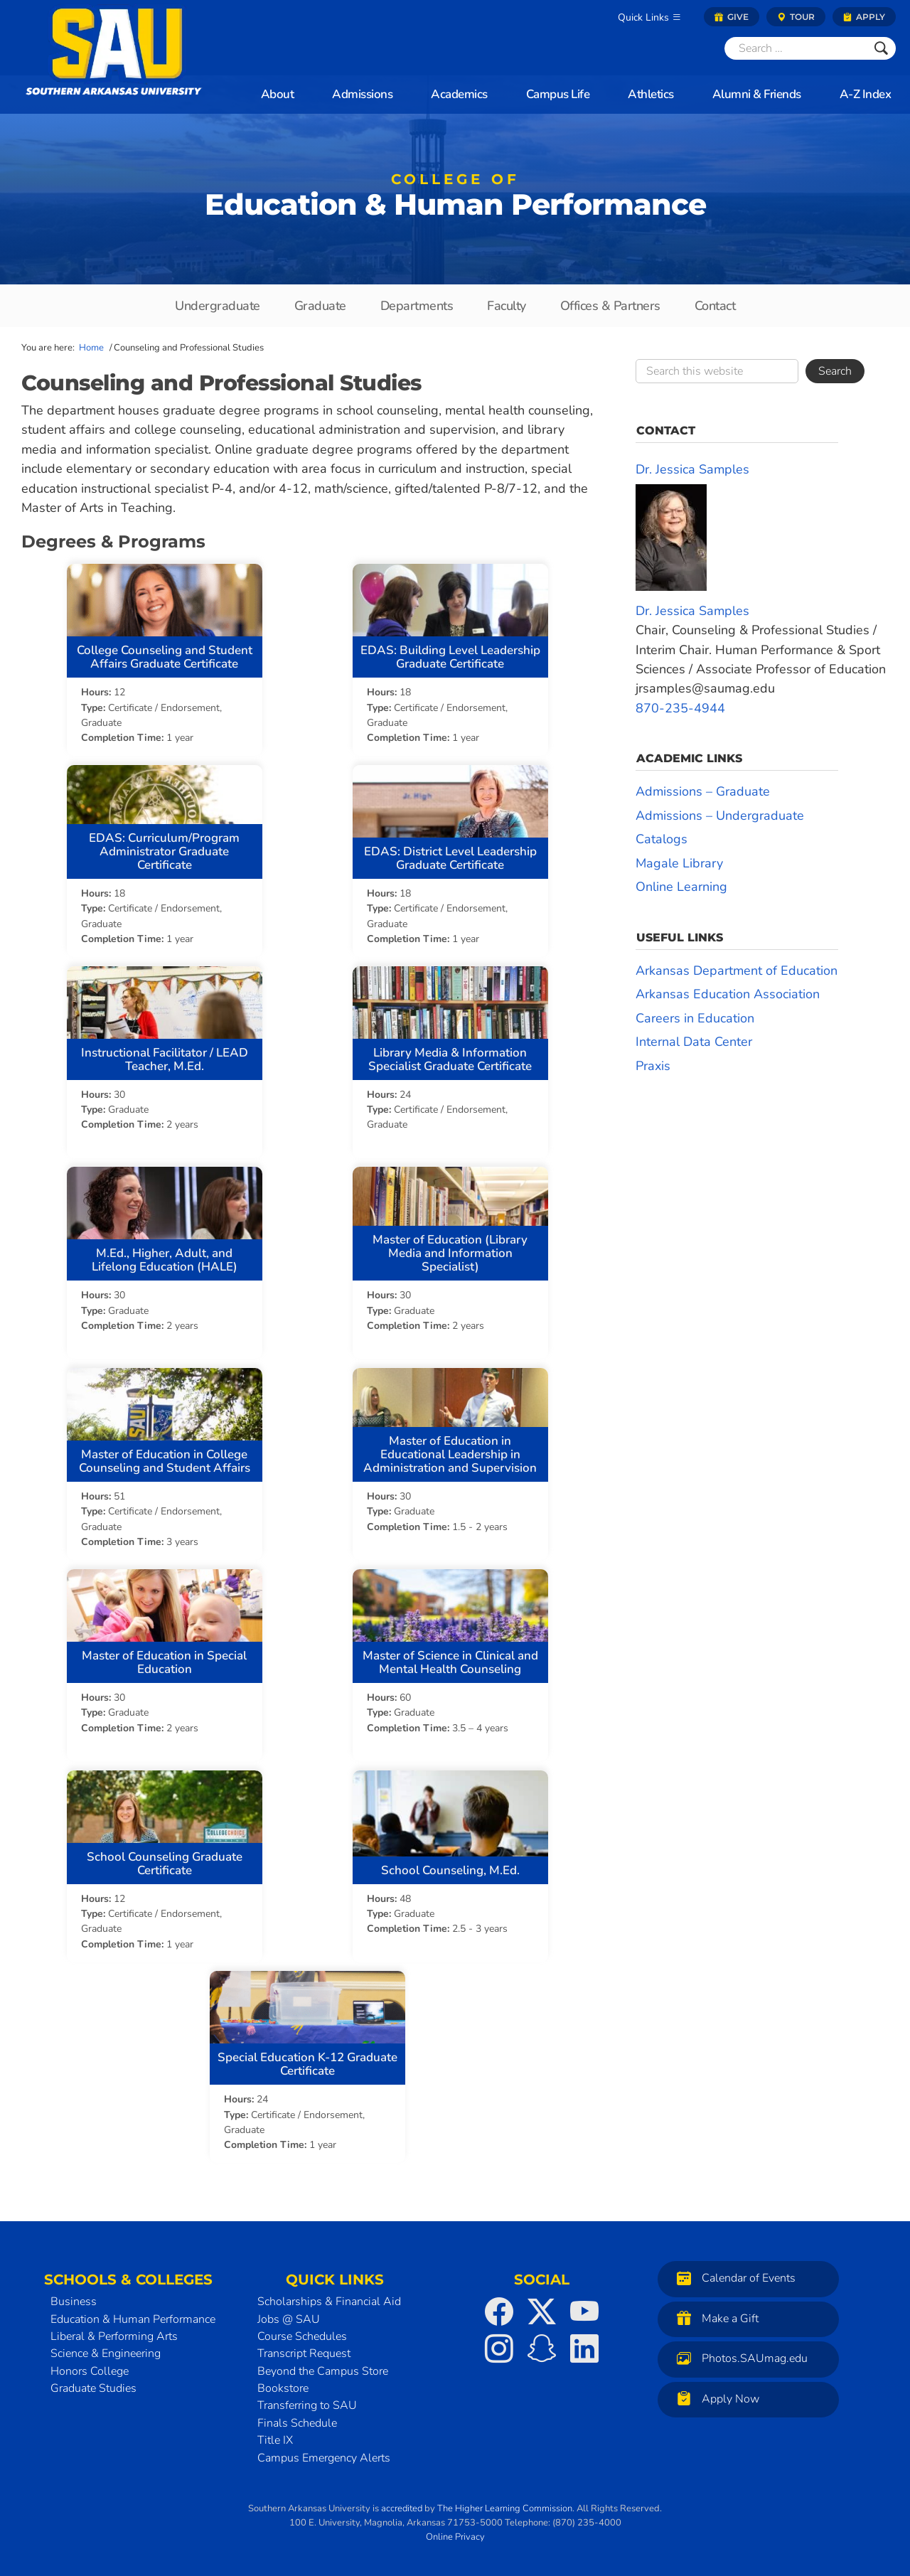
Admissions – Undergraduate (720, 815)
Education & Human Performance (455, 199)
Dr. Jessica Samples (692, 469)
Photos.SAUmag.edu (739, 2353)
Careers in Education (695, 1018)
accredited (401, 2504)
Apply (864, 16)
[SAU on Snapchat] (542, 2344)
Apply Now (714, 2394)
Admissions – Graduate (703, 791)
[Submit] (881, 48)
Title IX (275, 2436)
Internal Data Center (694, 1041)
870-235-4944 (680, 708)
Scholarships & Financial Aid (329, 2297)
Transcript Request (303, 2349)
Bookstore (283, 2384)
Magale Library (679, 863)
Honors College (89, 2367)
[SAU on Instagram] (499, 2344)
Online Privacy (455, 2532)
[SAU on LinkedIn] (584, 2344)
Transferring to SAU (307, 2402)
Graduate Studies (93, 2384)
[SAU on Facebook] (499, 2307)
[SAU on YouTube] (584, 2307)
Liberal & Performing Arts (114, 2332)
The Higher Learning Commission (504, 2504)
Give (731, 16)
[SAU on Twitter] (542, 2307)
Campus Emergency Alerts (323, 2454)
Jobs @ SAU (288, 2315)
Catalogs (661, 839)
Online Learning (681, 886)
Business (73, 2297)
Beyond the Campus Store (322, 2367)
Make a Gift (714, 2314)
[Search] (795, 48)
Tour (796, 16)
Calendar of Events (733, 2273)
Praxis (653, 1065)
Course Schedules (302, 2332)
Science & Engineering (105, 2349)
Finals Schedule (297, 2419)
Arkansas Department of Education (736, 970)
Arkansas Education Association (728, 994)
